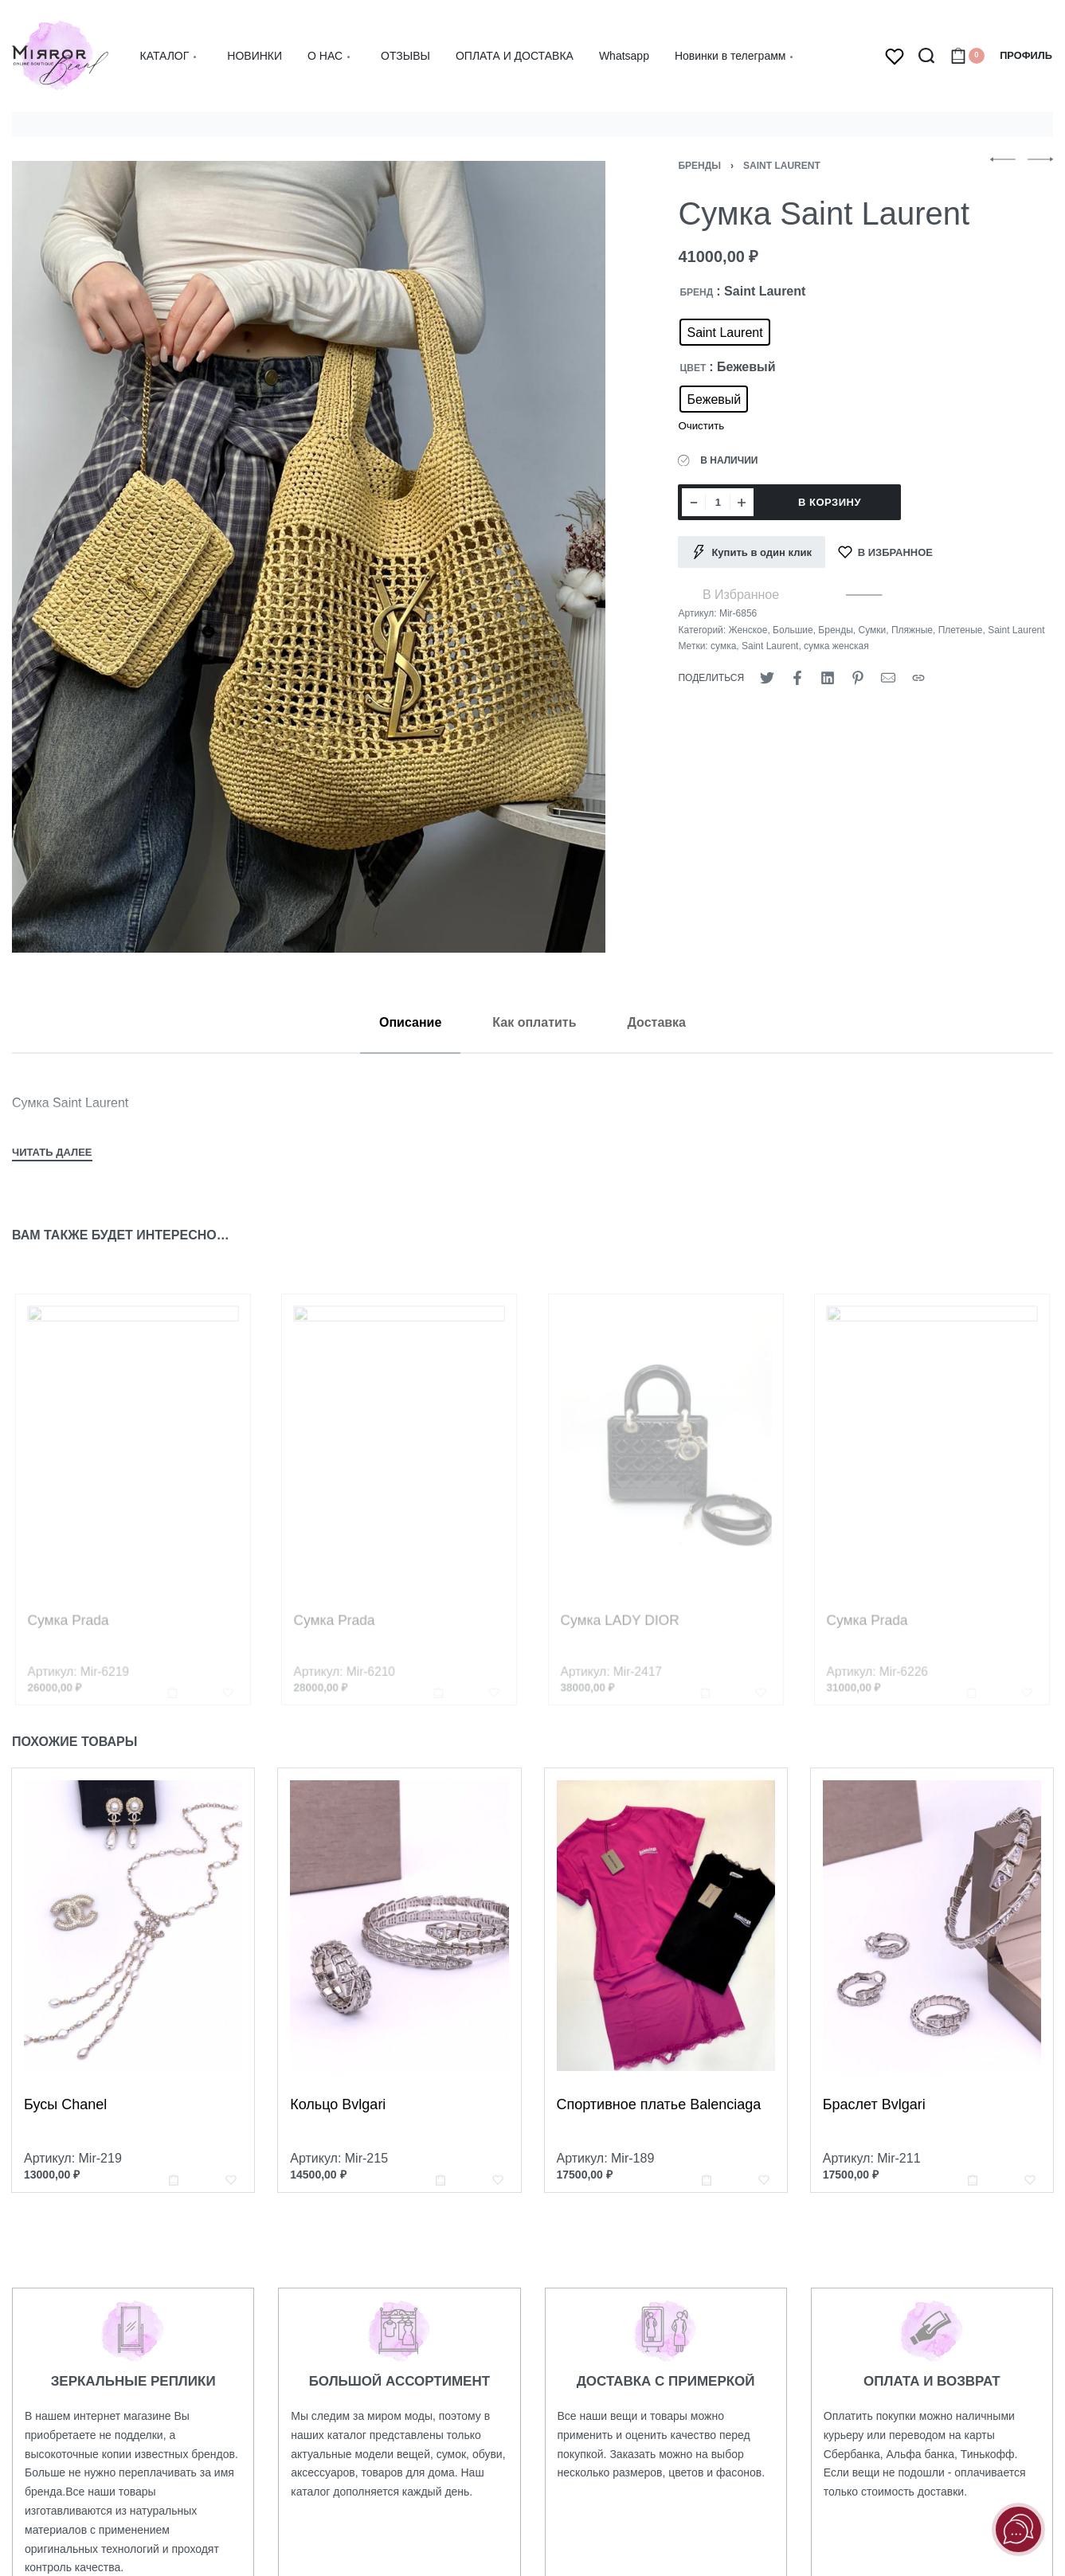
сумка (723, 646)
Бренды (699, 165)
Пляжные (912, 630)
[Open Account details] (1026, 56)
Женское (747, 630)
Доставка (656, 1022)
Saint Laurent (781, 165)
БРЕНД (696, 292)
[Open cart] (967, 56)
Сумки (872, 630)
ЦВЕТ (692, 368)
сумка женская (836, 646)
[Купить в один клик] (751, 552)
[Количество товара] (718, 502)
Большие (793, 630)
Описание (410, 1022)
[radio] (724, 332)
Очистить (701, 426)
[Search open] (926, 56)
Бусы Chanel (67, 2123)
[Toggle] (52, 1154)
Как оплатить (534, 1022)
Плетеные (960, 630)
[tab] (410, 1022)
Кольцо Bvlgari (340, 2135)
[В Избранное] (885, 552)
